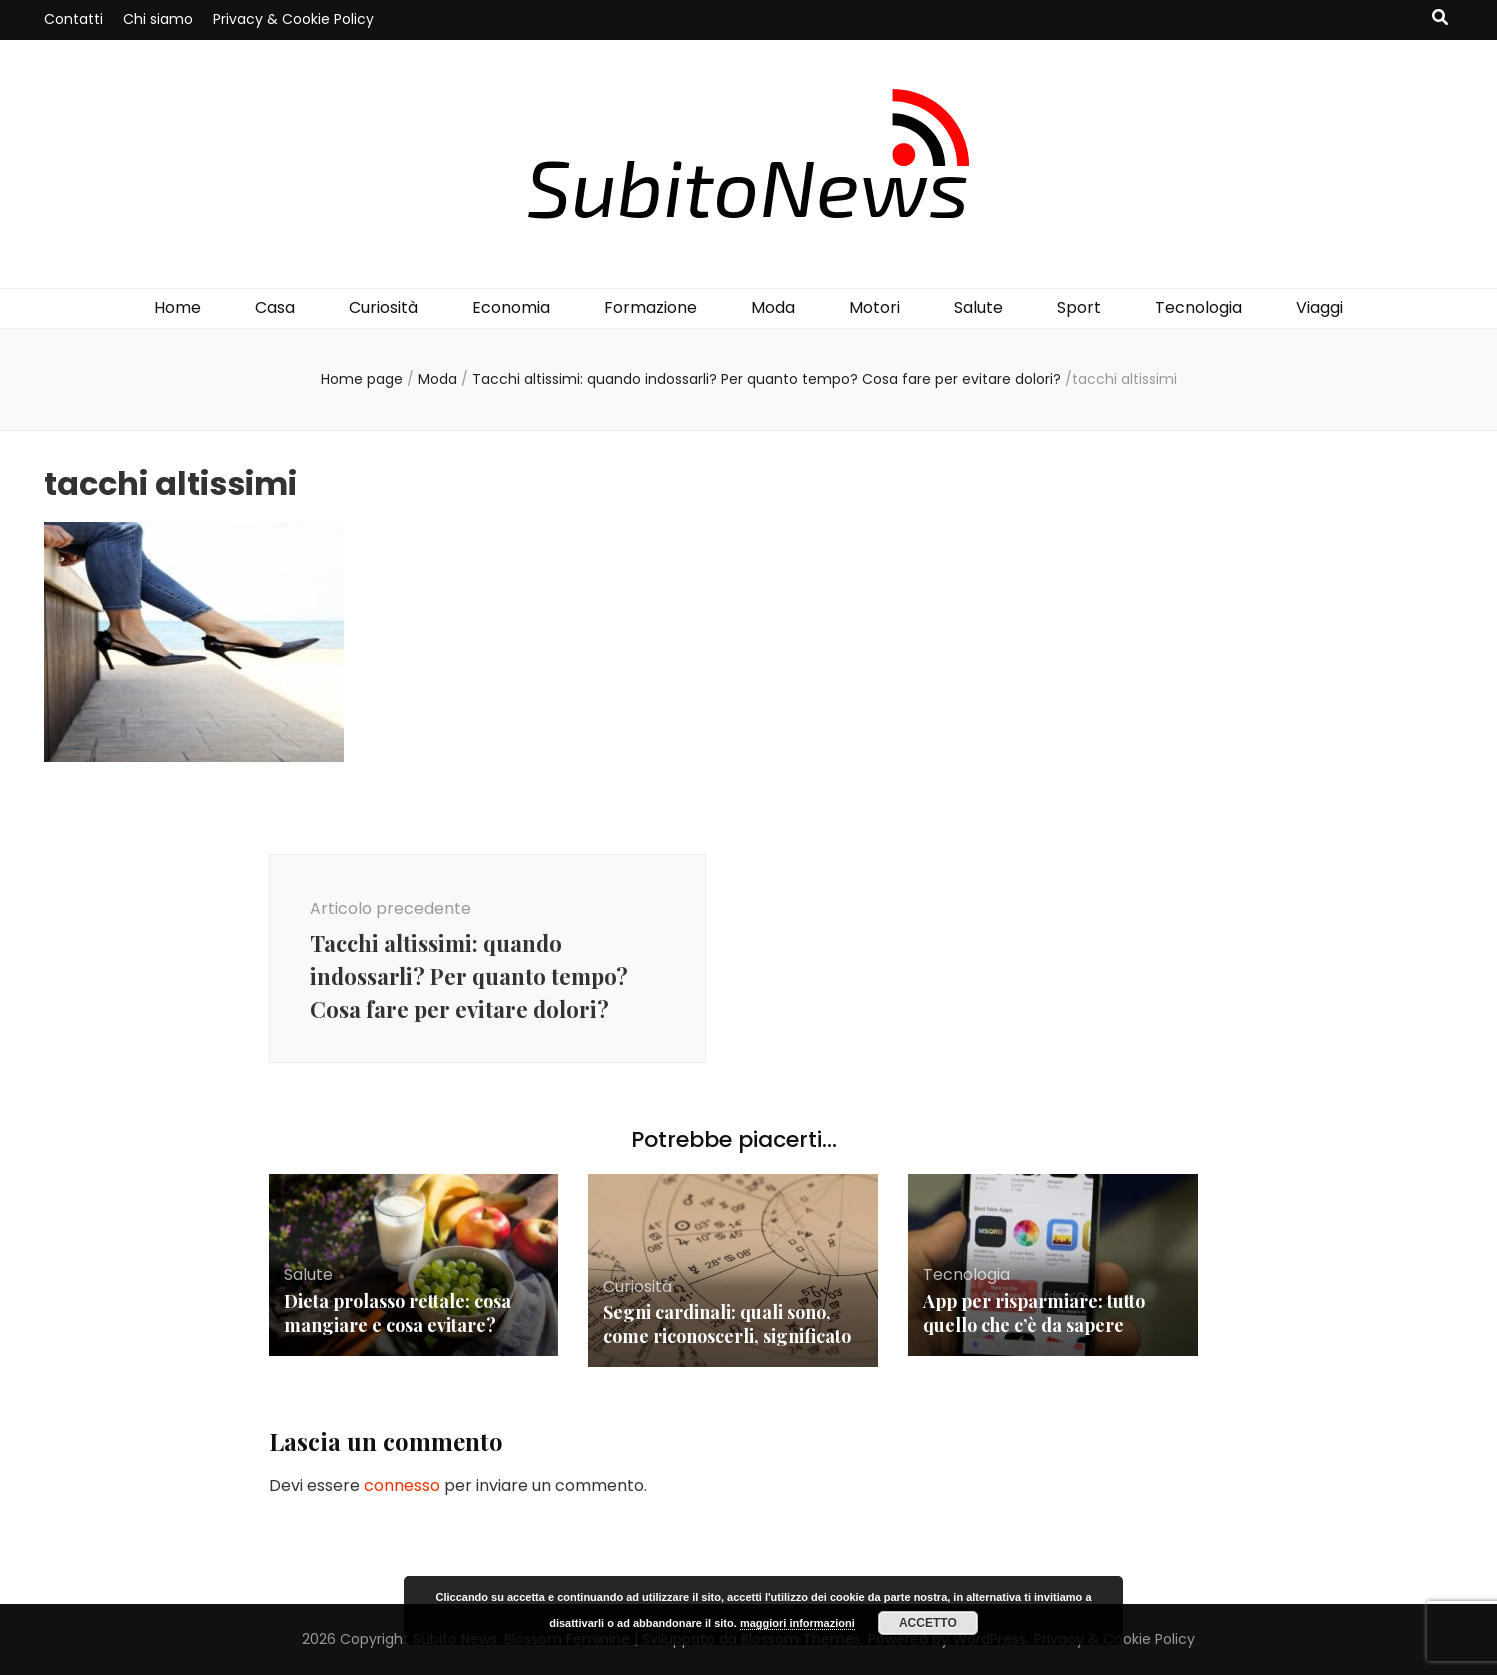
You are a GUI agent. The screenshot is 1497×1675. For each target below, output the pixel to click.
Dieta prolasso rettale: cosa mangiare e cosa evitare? (397, 1313)
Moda (773, 307)
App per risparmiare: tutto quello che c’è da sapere (1034, 1313)
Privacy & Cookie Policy (293, 19)
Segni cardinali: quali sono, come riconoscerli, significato (727, 1324)
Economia (511, 307)
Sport (1079, 307)
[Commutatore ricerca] (1440, 18)
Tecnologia (1198, 307)
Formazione (650, 307)
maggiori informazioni (797, 1623)
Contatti (73, 19)
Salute (978, 307)
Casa (275, 307)
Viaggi (1319, 307)
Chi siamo (158, 19)
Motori (874, 307)
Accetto (928, 1623)
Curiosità (383, 307)
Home (177, 307)
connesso (402, 1485)
